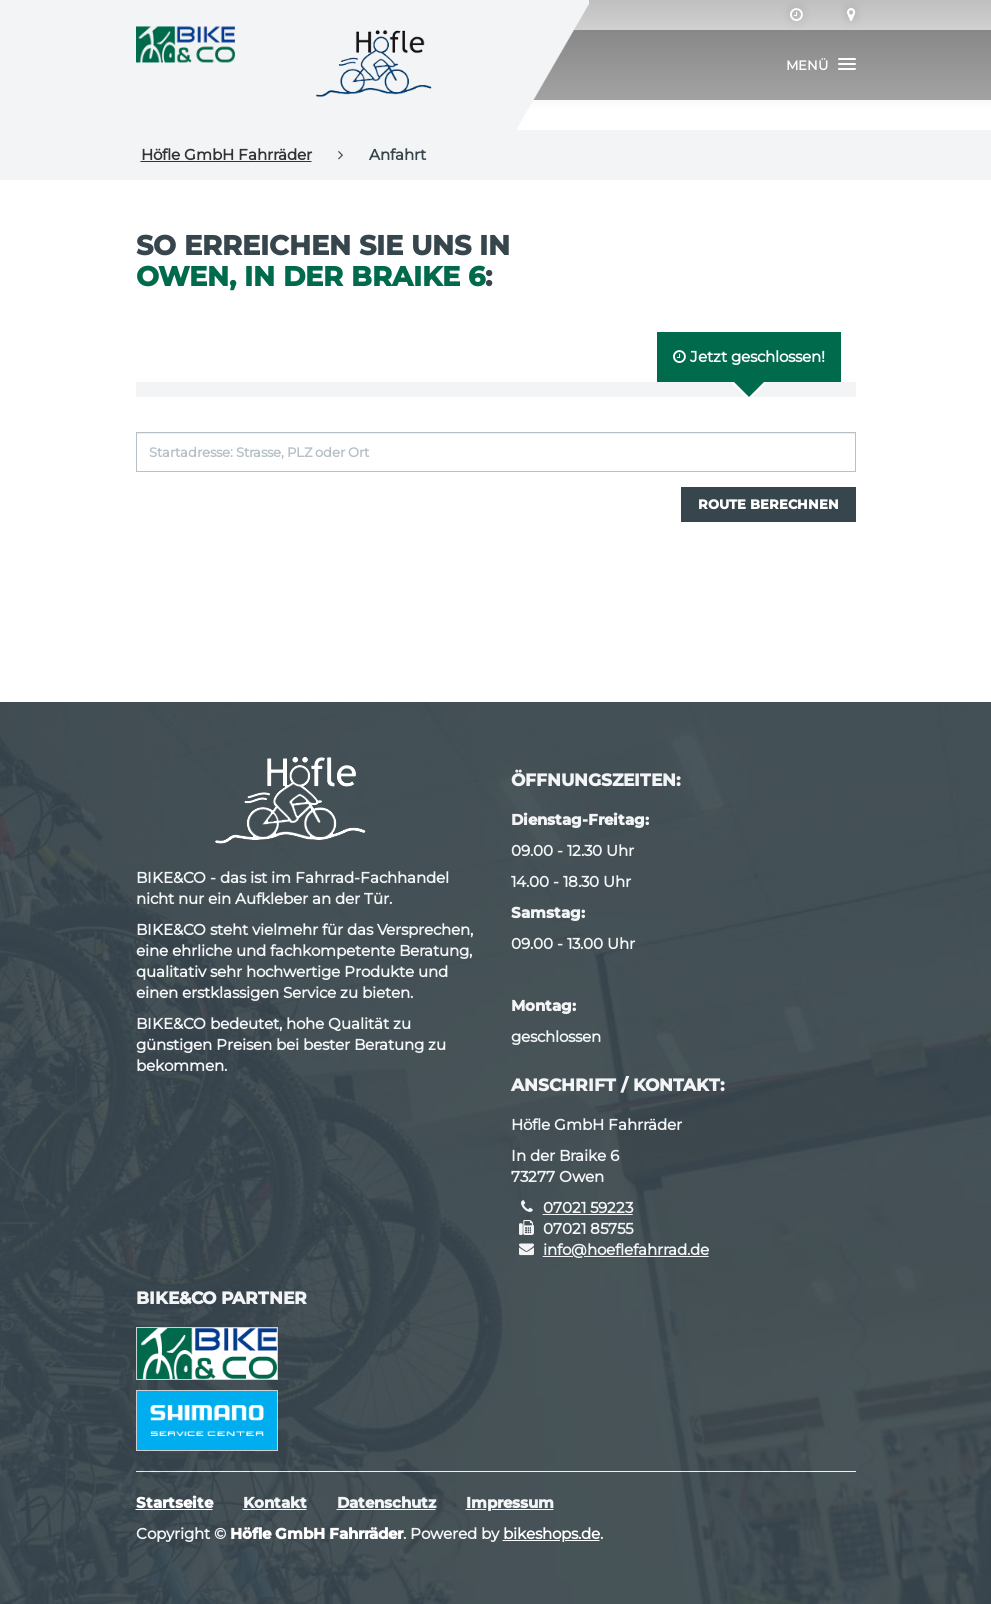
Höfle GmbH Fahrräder (226, 154)
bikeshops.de (551, 1533)
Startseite (174, 1502)
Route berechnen (768, 504)
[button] (821, 65)
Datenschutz (386, 1502)
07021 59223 (588, 1207)
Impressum (510, 1502)
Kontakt (275, 1502)
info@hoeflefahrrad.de (626, 1249)
